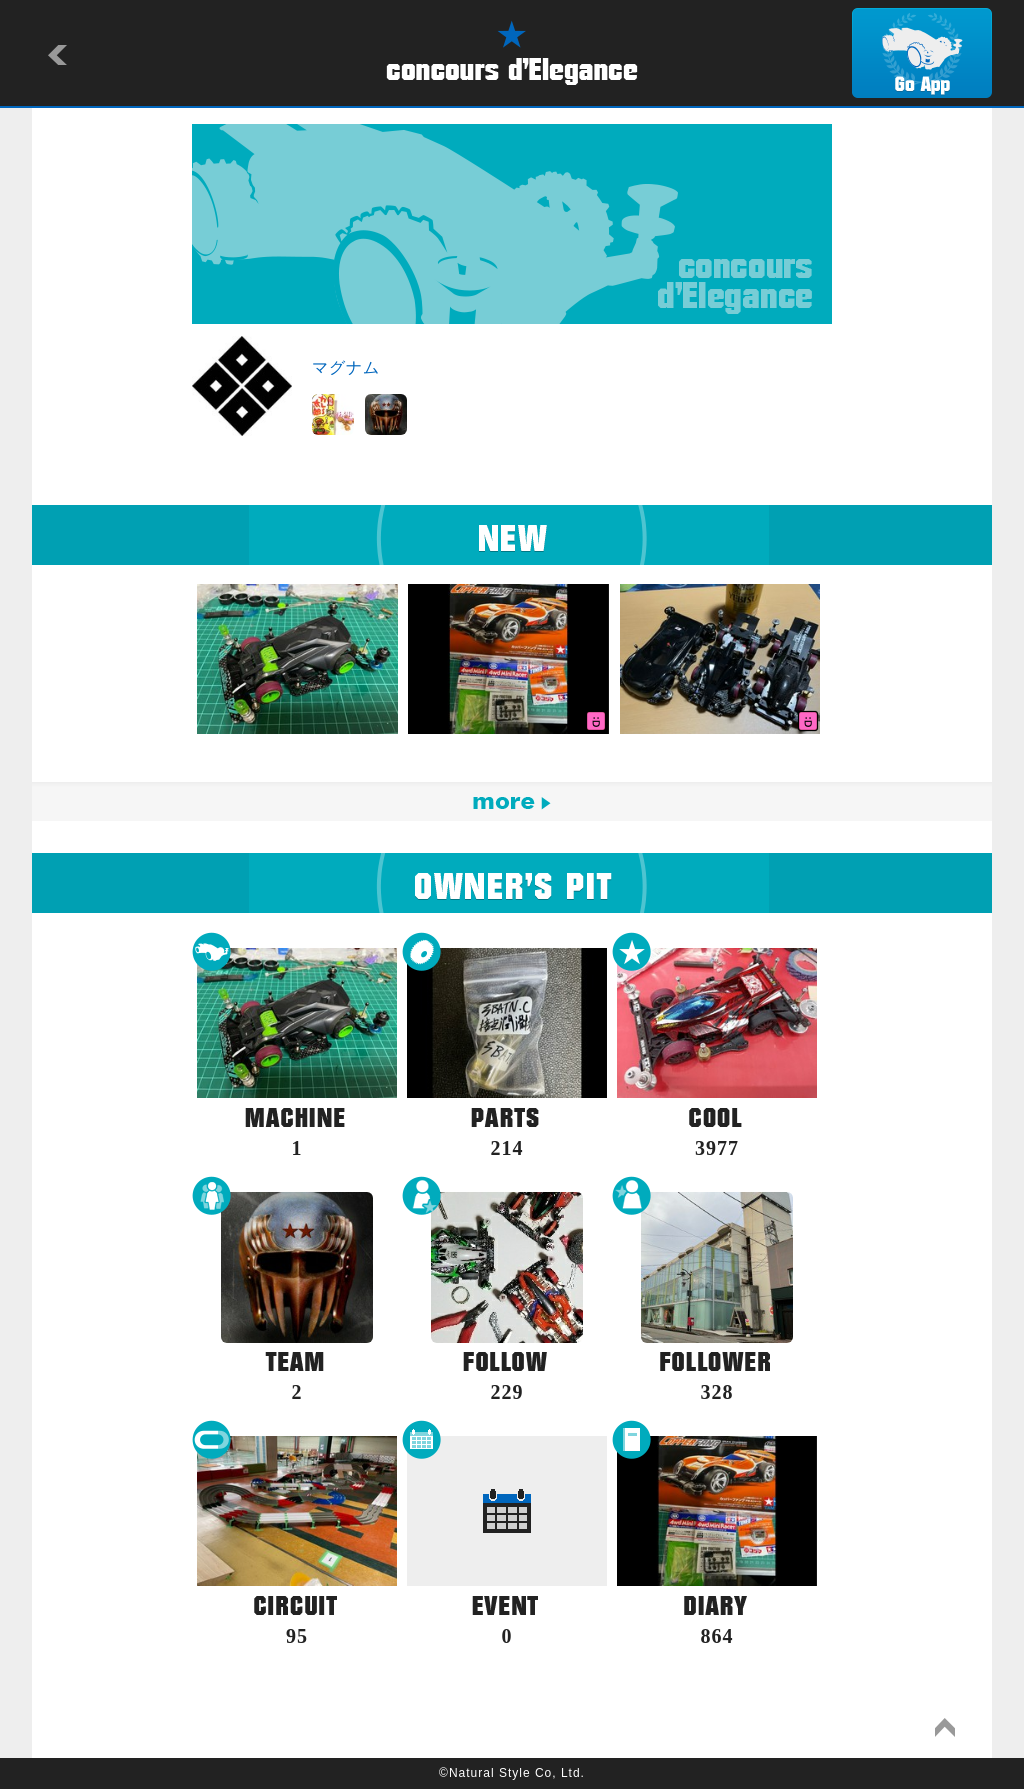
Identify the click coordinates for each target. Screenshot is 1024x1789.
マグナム (346, 367)
